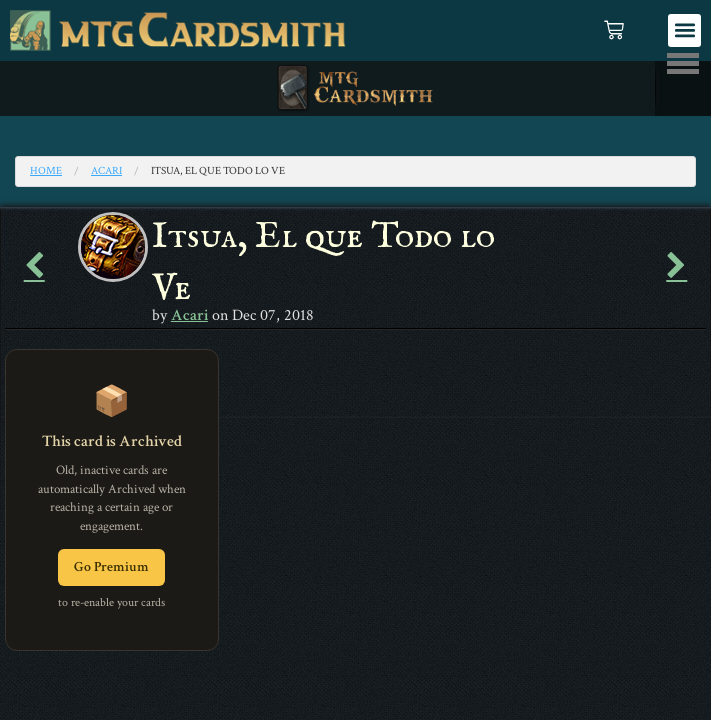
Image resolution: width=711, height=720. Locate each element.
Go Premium (111, 567)
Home (46, 171)
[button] (684, 30)
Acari (106, 171)
